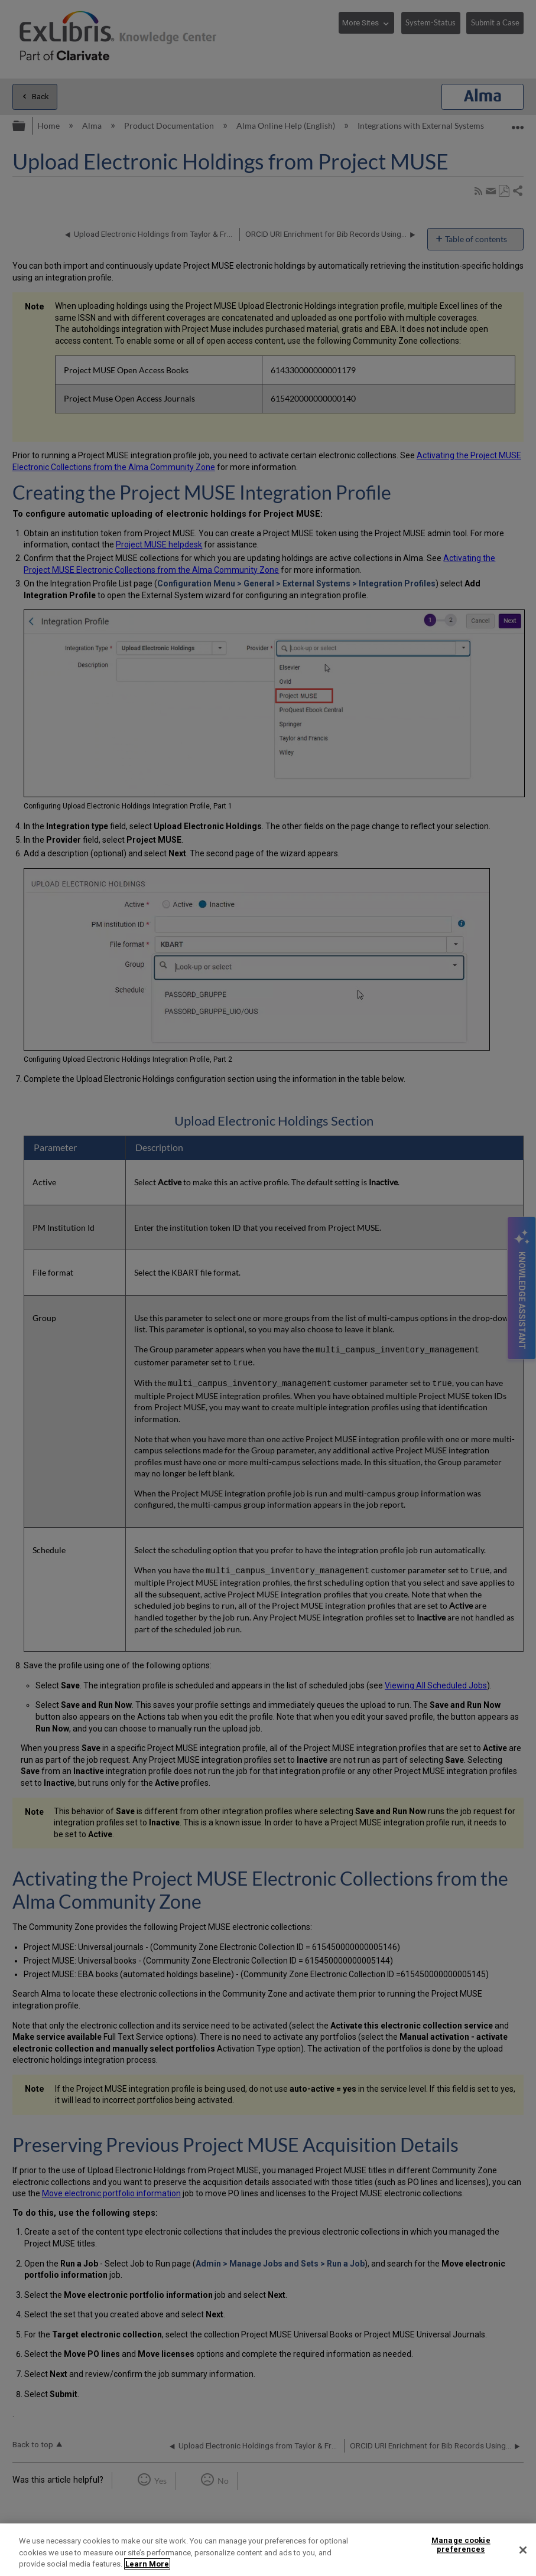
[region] (268, 2549)
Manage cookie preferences (460, 2545)
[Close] (523, 2550)
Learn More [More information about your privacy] (147, 2563)
